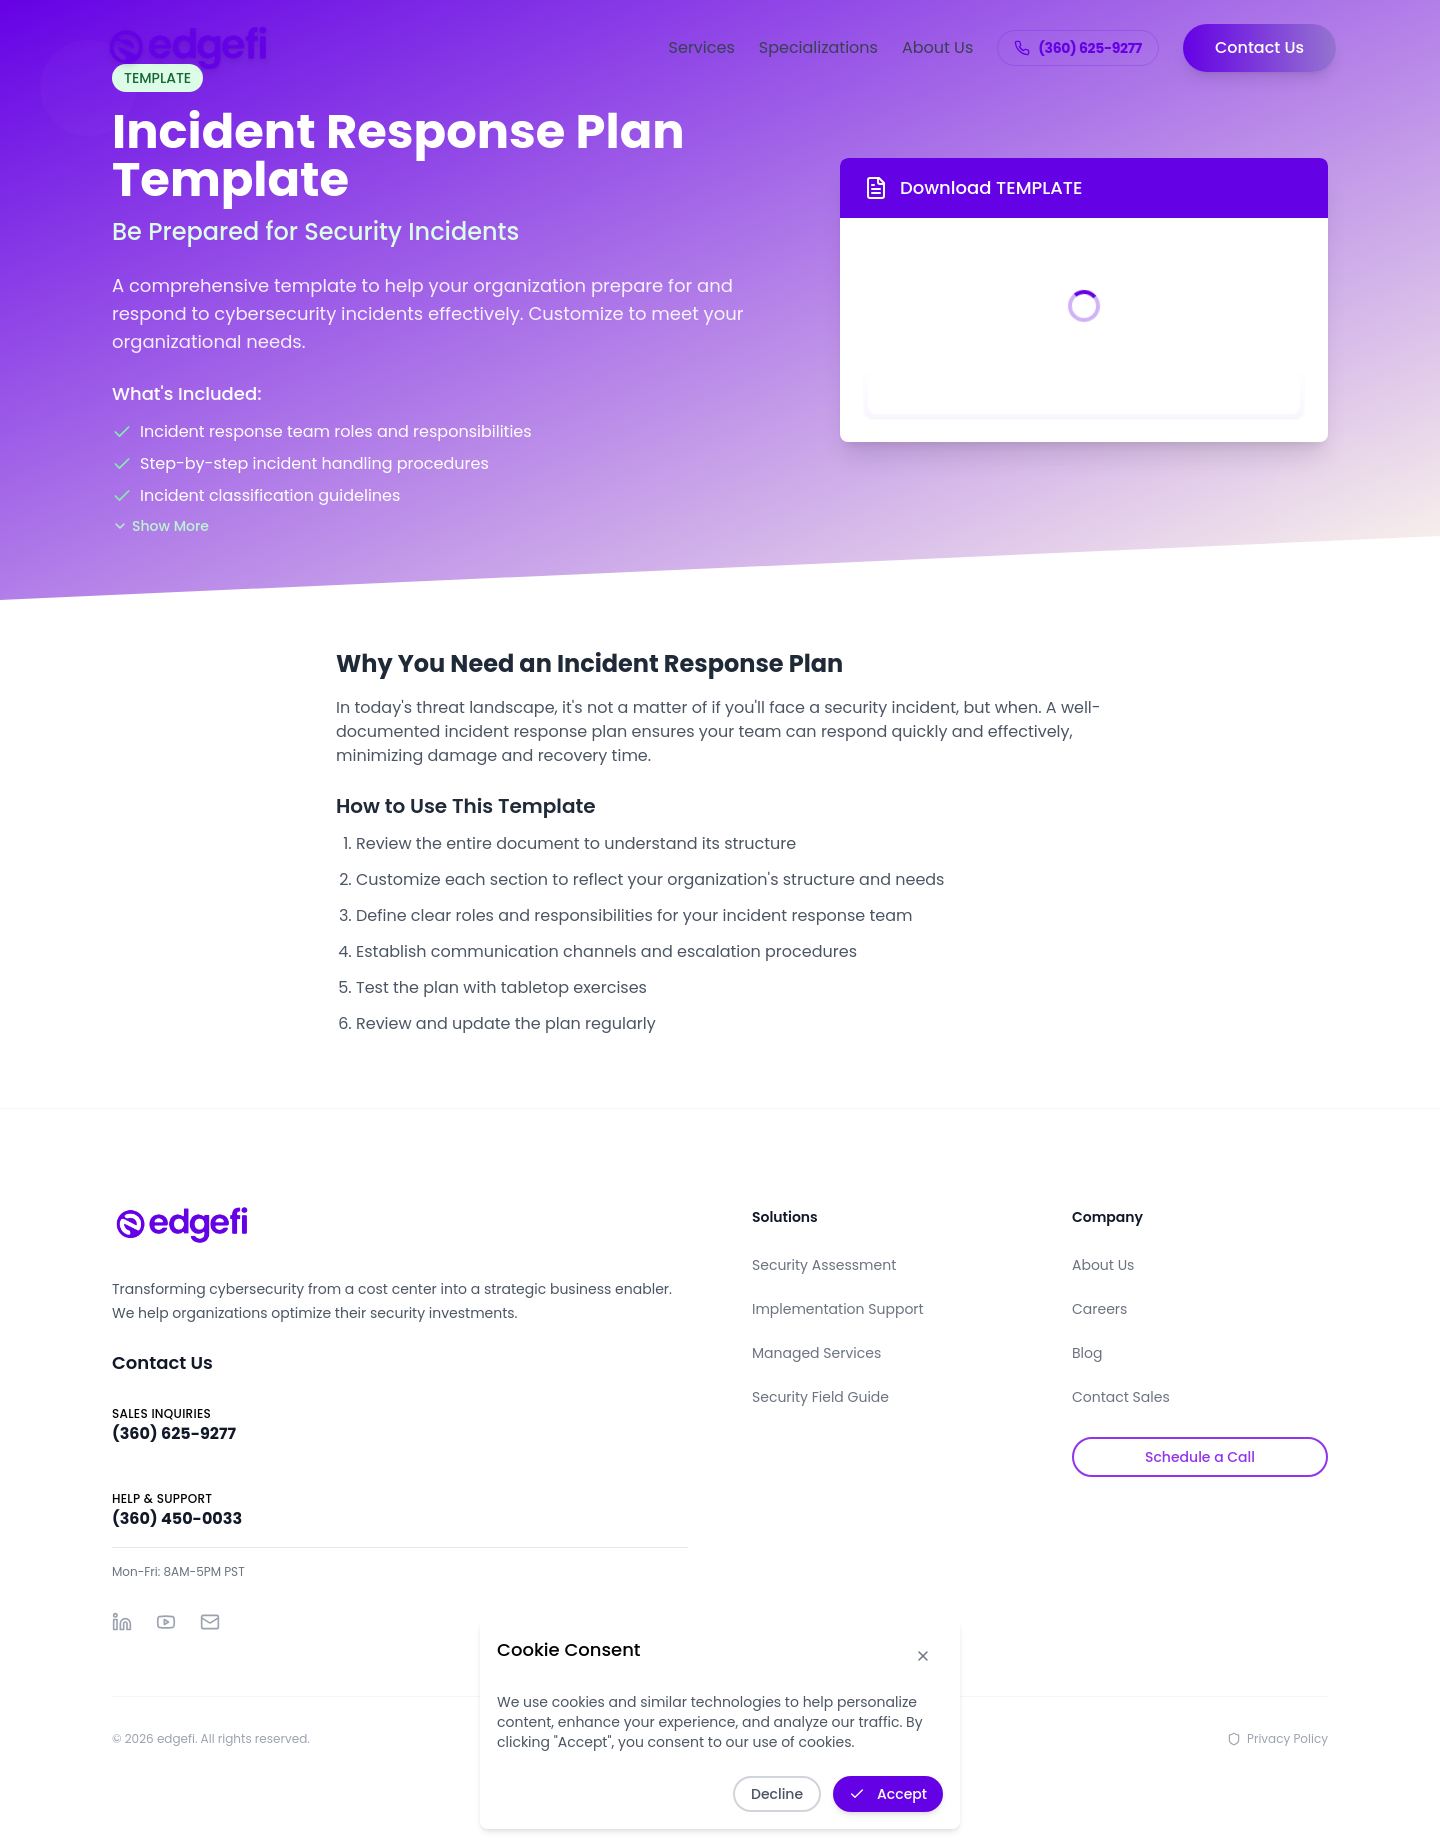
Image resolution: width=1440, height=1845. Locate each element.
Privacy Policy (1277, 1739)
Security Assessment (824, 1265)
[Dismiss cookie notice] (923, 1656)
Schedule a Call (1200, 1457)
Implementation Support (838, 1309)
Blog (1087, 1353)
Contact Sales (1121, 1397)
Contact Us (1259, 47)
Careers (1099, 1309)
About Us (937, 47)
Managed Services (816, 1353)
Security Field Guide (820, 1397)
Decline (777, 1794)
